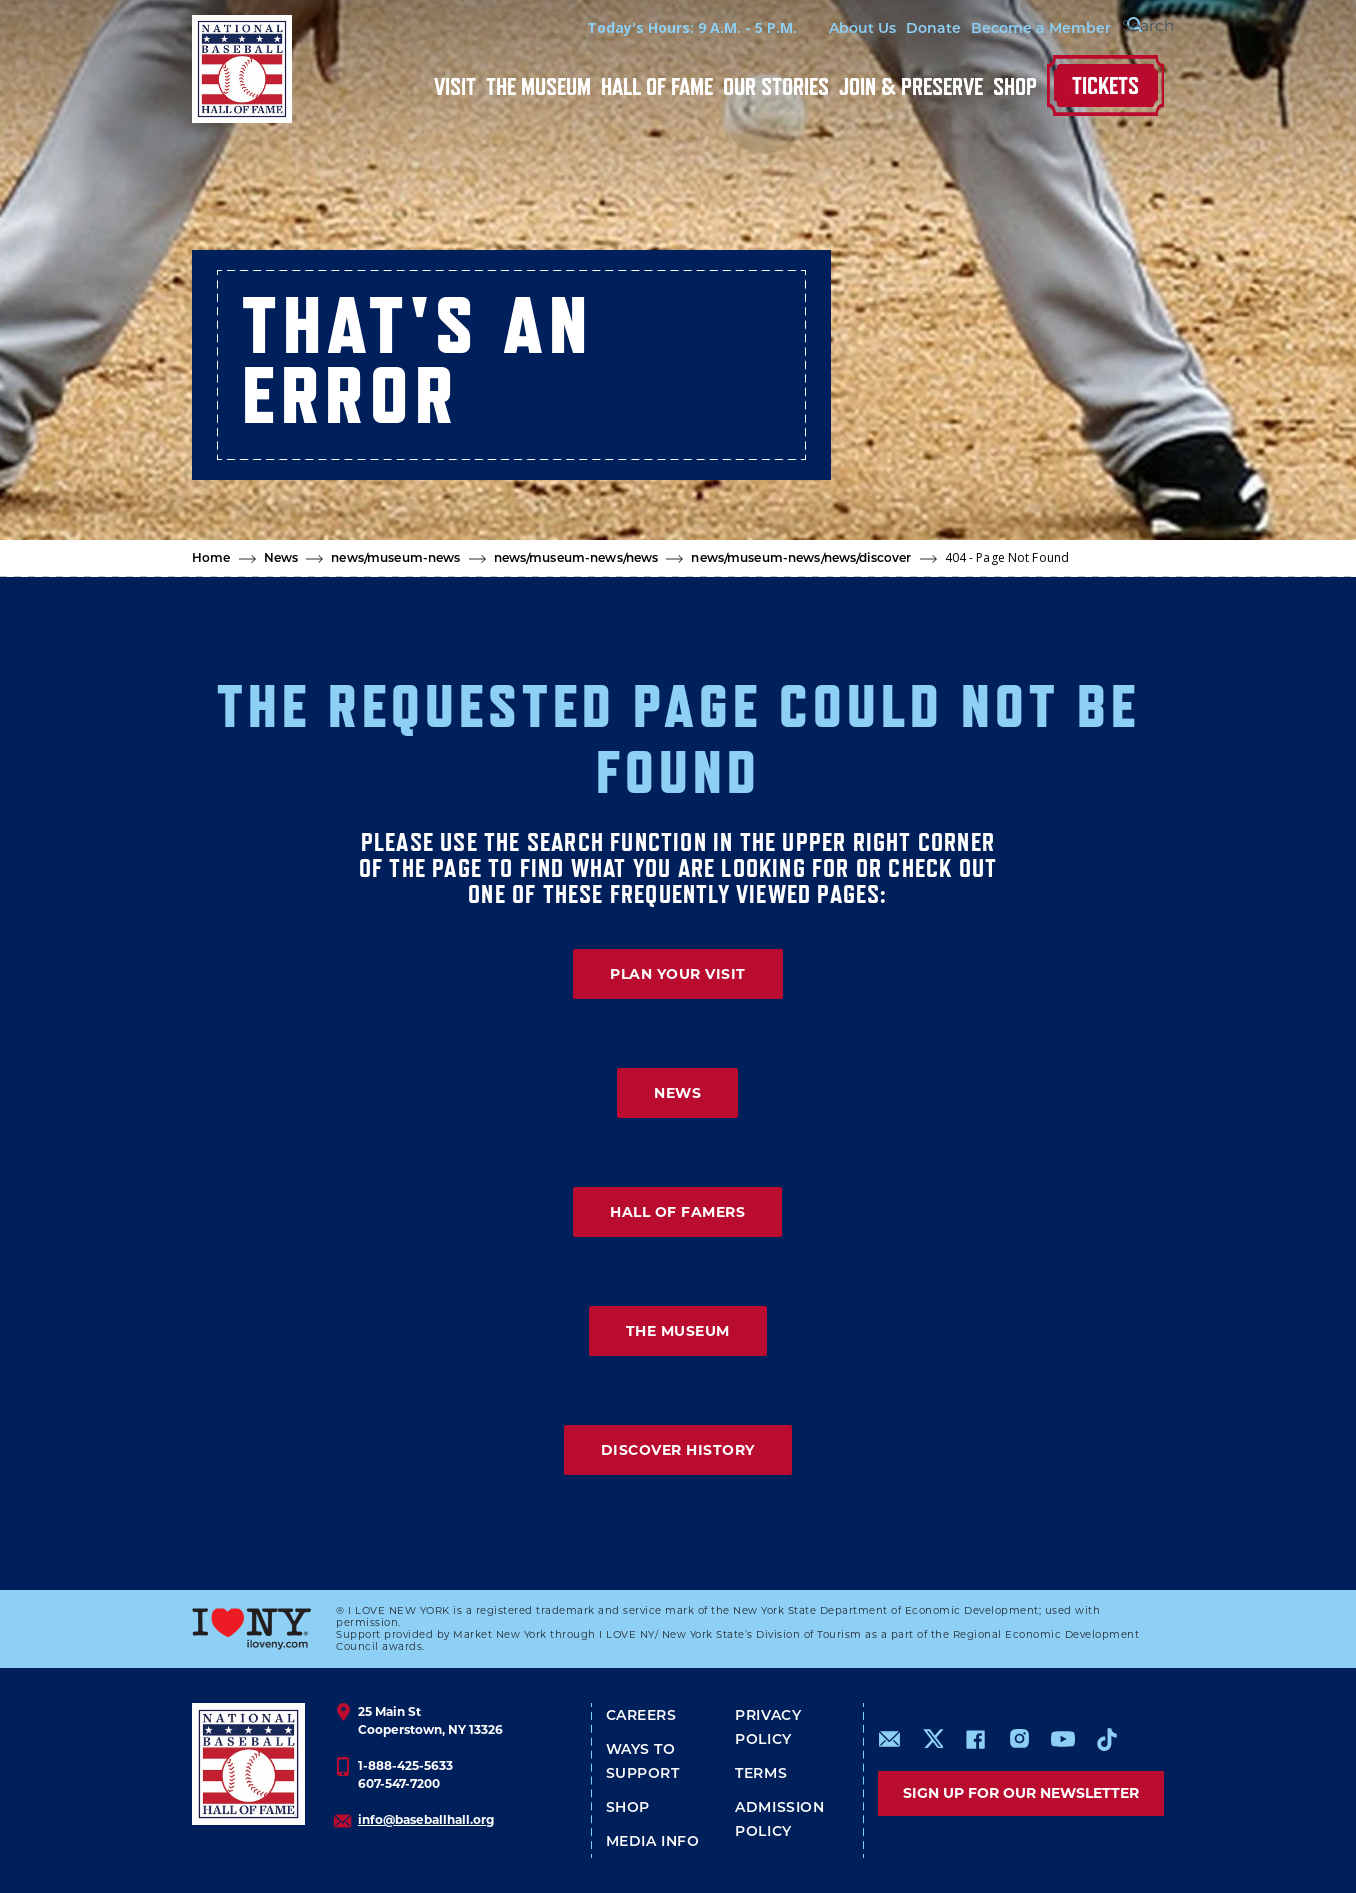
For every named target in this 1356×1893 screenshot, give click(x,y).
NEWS (677, 1093)
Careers (641, 1715)
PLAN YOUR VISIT (678, 974)
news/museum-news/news (576, 557)
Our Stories (776, 86)
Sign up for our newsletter (1021, 1793)
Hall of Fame (657, 86)
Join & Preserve (911, 86)
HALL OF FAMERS (677, 1212)
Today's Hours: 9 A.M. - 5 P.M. (645, 27)
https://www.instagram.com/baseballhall (1019, 1739)
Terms (761, 1773)
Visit (455, 86)
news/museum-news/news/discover (801, 557)
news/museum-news (395, 557)
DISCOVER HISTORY (678, 1450)
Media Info (653, 1841)
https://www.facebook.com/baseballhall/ (975, 1739)
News (281, 557)
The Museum (538, 86)
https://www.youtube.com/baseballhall (1063, 1739)
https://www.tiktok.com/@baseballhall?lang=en (1107, 1739)
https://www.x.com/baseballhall (932, 1737)
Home (211, 557)
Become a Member (994, 28)
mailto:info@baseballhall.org (890, 1739)
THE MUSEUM (678, 1331)
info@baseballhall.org (426, 1819)
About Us (815, 28)
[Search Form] (1114, 28)
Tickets (1105, 85)
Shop (1015, 86)
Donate (886, 28)
